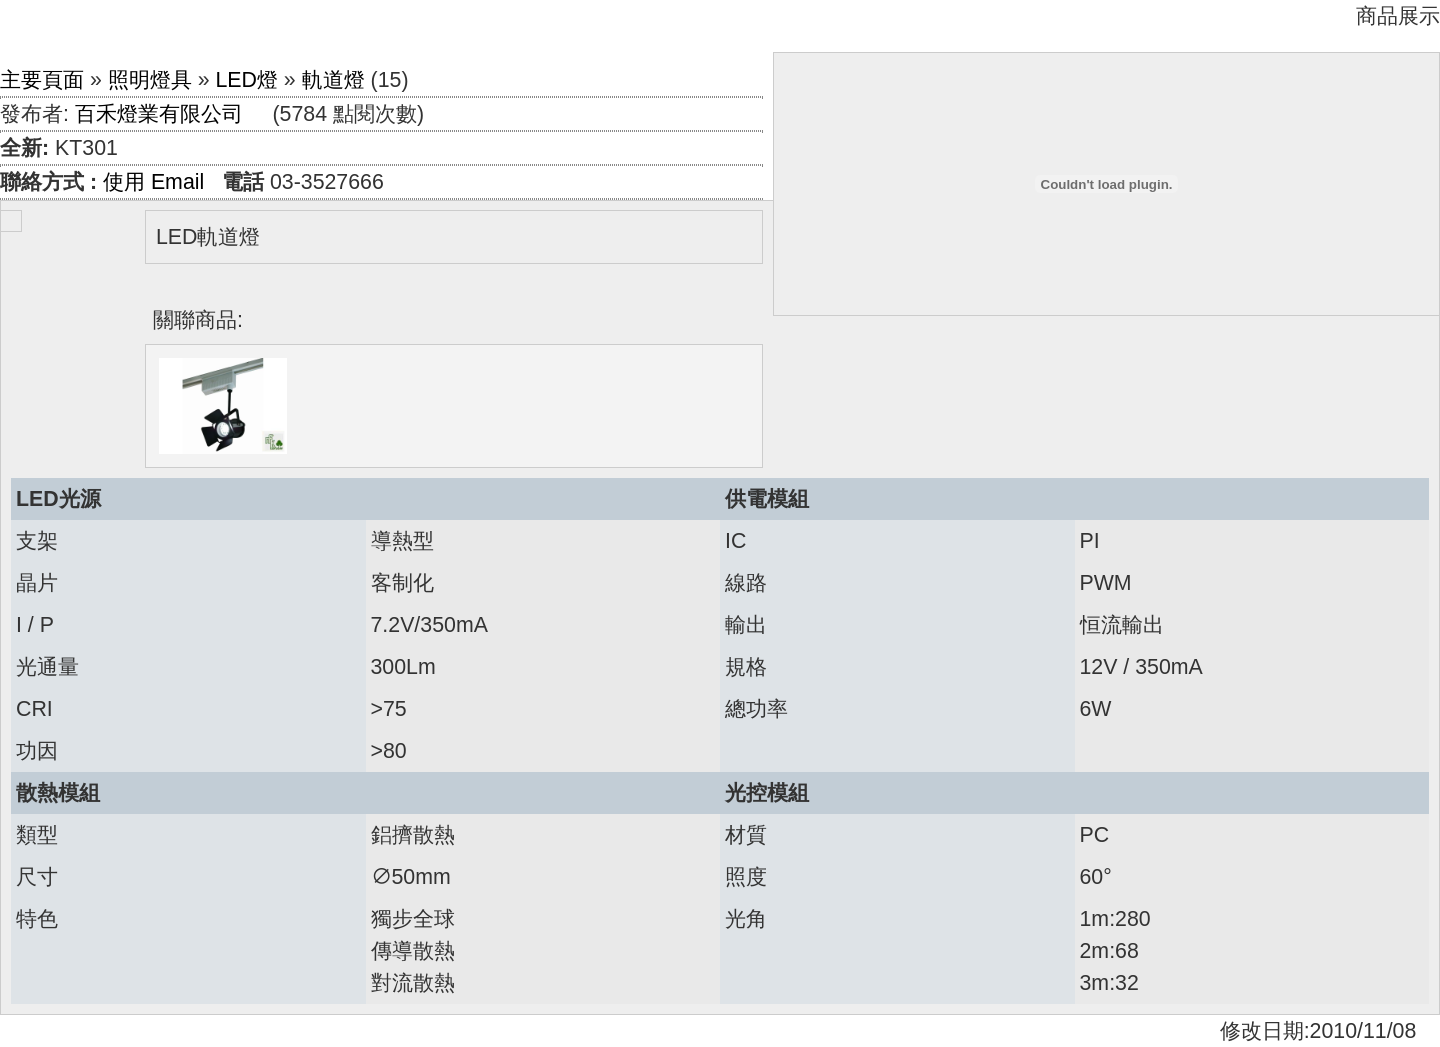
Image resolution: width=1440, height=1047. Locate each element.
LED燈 (246, 80)
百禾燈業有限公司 (159, 114)
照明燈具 (150, 80)
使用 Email (153, 182)
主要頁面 (42, 80)
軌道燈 (333, 80)
